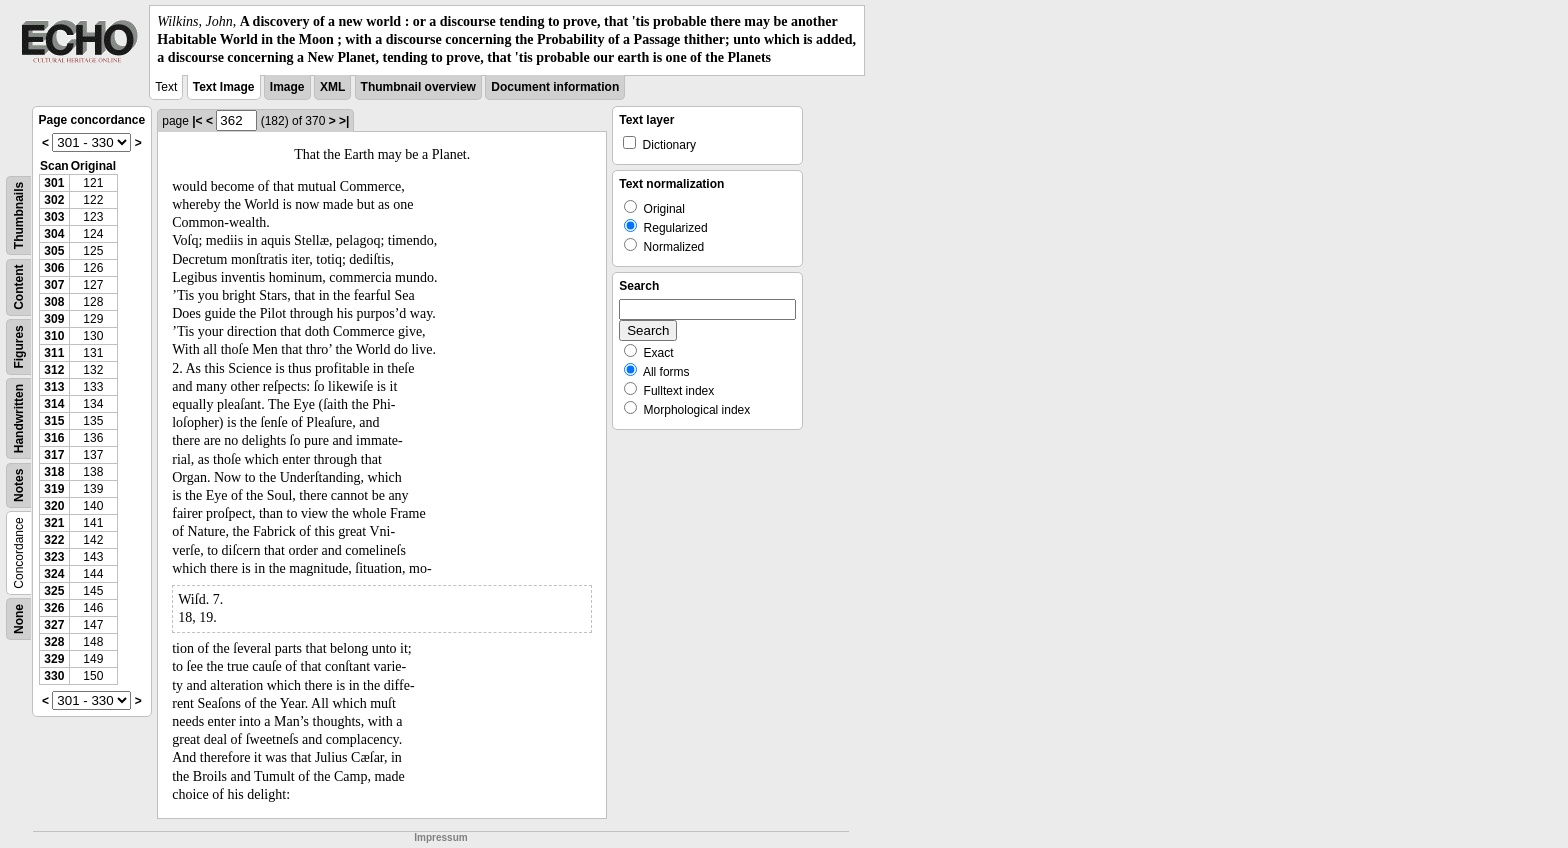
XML (332, 87)
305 (54, 251)
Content (19, 286)
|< (197, 121)
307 (54, 285)
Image (287, 87)
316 (54, 438)
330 (54, 676)
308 (54, 302)
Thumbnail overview (418, 87)
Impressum (440, 837)
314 (54, 404)
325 (54, 591)
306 (54, 268)
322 (54, 540)
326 (54, 608)
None (19, 619)
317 (54, 455)
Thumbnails (19, 214)
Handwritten (19, 417)
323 (54, 557)
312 (54, 370)
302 (54, 200)
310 (54, 336)
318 (54, 472)
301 (54, 183)
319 (54, 489)
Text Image (224, 87)
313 (54, 387)
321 (54, 523)
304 (54, 234)
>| (344, 121)
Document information (555, 87)
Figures (19, 346)
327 (54, 625)
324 (54, 574)
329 (54, 659)
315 (54, 421)
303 (54, 217)
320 (54, 506)
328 (54, 642)
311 (54, 353)
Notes (19, 484)
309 (54, 319)
